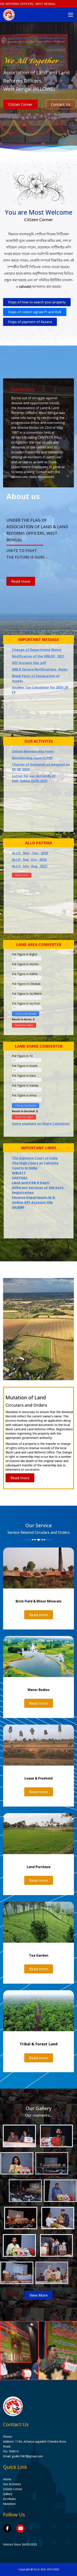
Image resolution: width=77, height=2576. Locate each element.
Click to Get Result (25, 1126)
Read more (41, 581)
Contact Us (60, 104)
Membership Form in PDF (32, 737)
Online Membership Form (33, 731)
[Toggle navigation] (70, 14)
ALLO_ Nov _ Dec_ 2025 (50, 853)
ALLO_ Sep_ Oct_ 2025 (49, 859)
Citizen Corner (20, 104)
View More (38, 2315)
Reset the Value (24, 1137)
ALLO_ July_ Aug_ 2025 (49, 866)
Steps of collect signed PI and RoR (34, 332)
